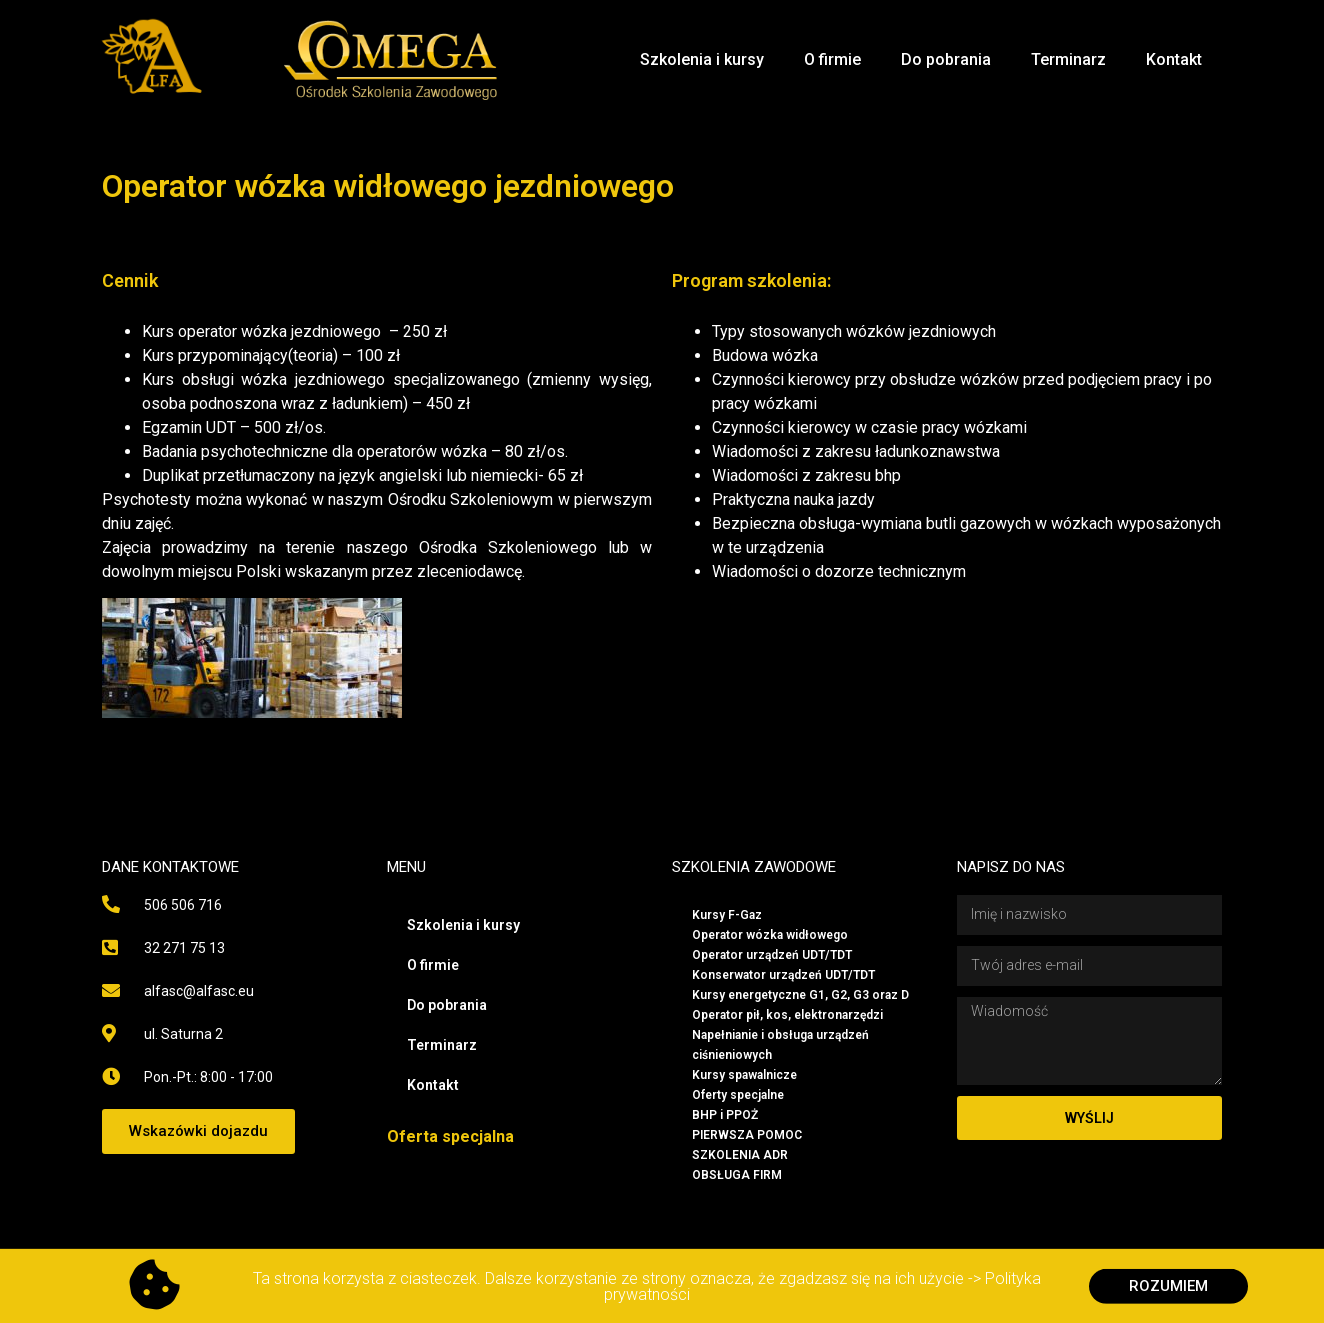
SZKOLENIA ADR (740, 1155)
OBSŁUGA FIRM (737, 1175)
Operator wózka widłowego (770, 935)
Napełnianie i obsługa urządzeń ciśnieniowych (780, 1045)
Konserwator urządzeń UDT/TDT (783, 975)
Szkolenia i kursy (702, 59)
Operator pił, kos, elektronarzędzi (787, 1015)
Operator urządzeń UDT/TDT (772, 955)
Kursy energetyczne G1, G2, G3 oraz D (800, 995)
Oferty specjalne (738, 1095)
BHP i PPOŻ (725, 1115)
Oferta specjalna (450, 1136)
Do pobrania (946, 59)
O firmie (832, 59)
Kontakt (1174, 59)
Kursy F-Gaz (727, 915)
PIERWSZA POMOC (747, 1135)
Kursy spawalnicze (744, 1075)
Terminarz (1068, 59)
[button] (198, 1131)
